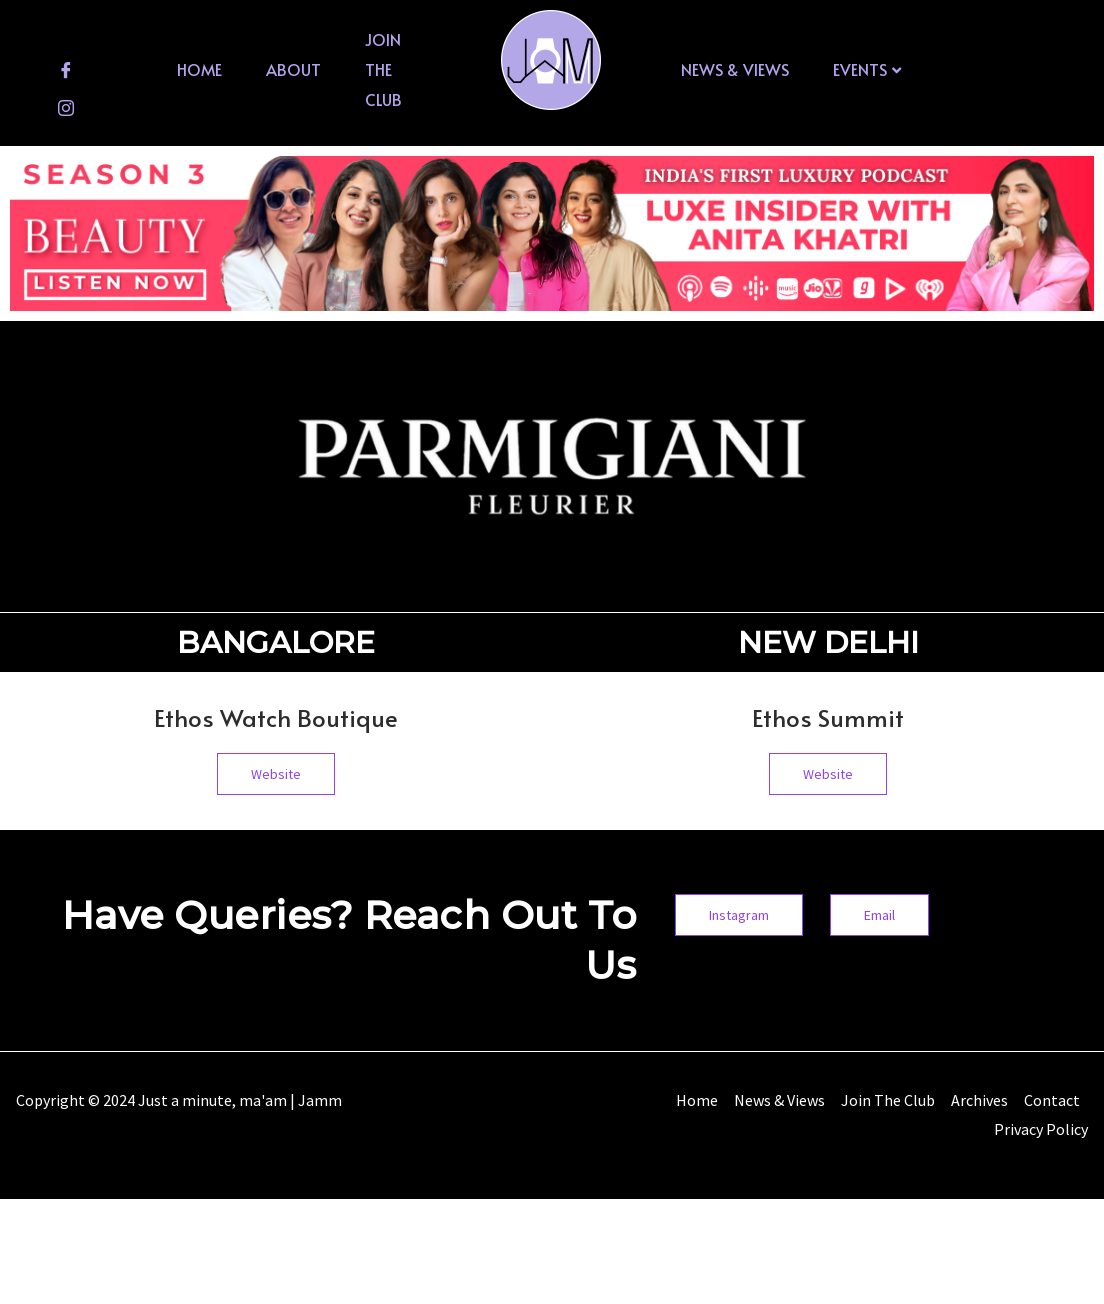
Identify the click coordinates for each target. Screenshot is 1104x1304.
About (293, 69)
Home (199, 69)
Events (867, 69)
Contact (1052, 1100)
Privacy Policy (1041, 1129)
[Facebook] (66, 69)
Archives (979, 1100)
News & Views (735, 69)
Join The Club (383, 68)
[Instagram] (66, 107)
